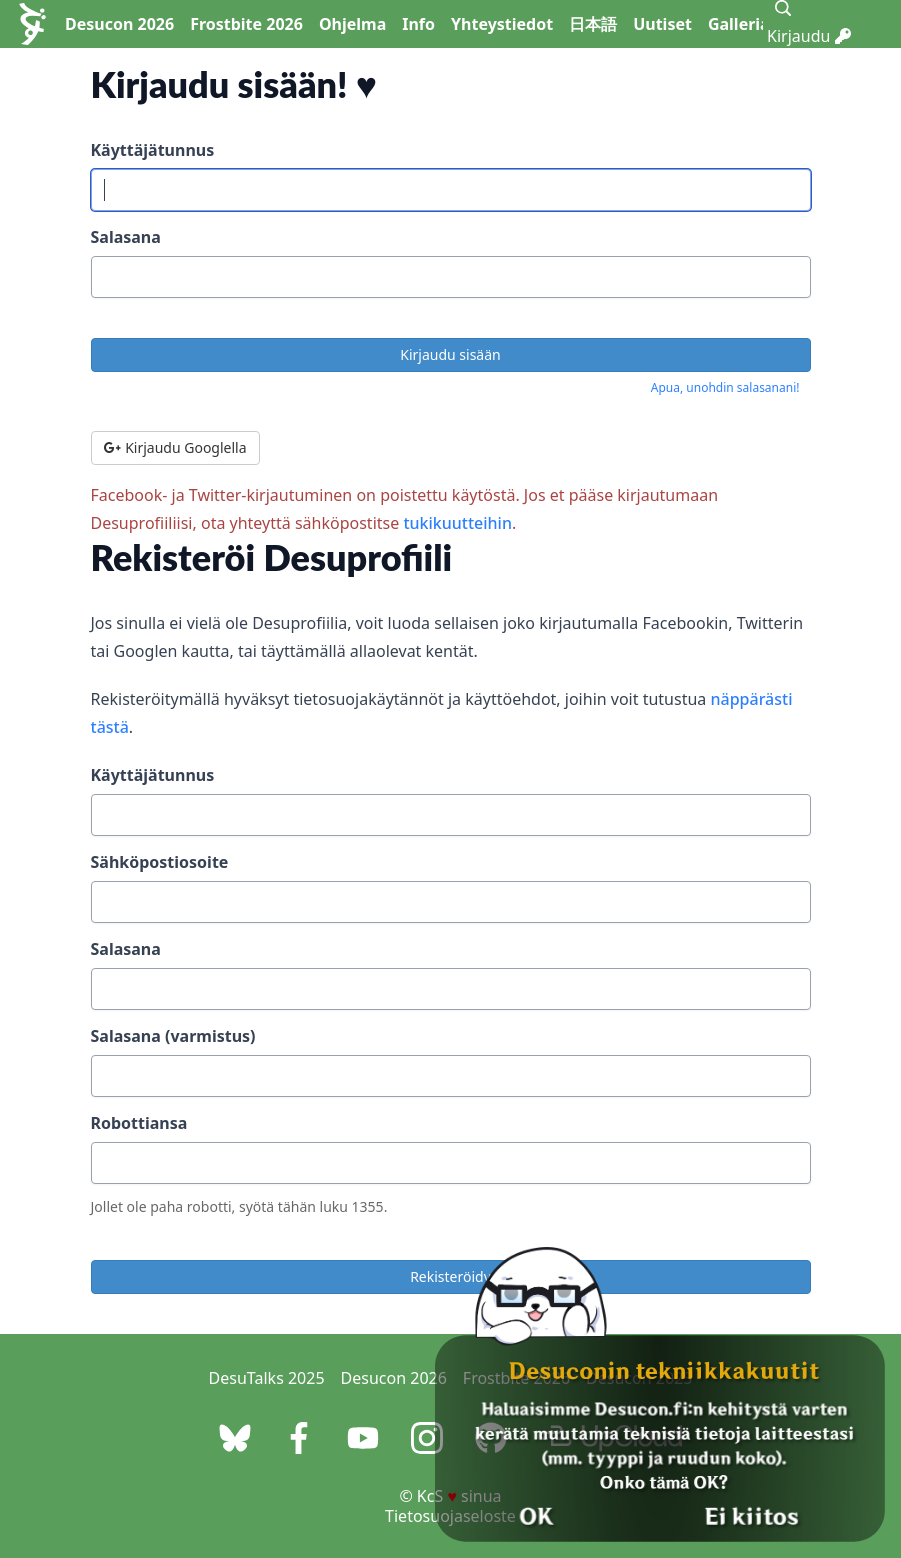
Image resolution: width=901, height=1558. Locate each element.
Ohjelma (352, 24)
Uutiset (662, 24)
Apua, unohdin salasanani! (725, 387)
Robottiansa (139, 1123)
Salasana (126, 237)
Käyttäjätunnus (153, 150)
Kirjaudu (809, 36)
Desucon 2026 (119, 24)
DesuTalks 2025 (267, 1378)
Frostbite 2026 (246, 24)
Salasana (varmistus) (173, 1036)
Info (418, 24)
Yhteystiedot (502, 24)
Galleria (739, 24)
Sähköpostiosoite (160, 862)
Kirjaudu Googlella (175, 447)
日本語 (593, 24)
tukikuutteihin (457, 523)
